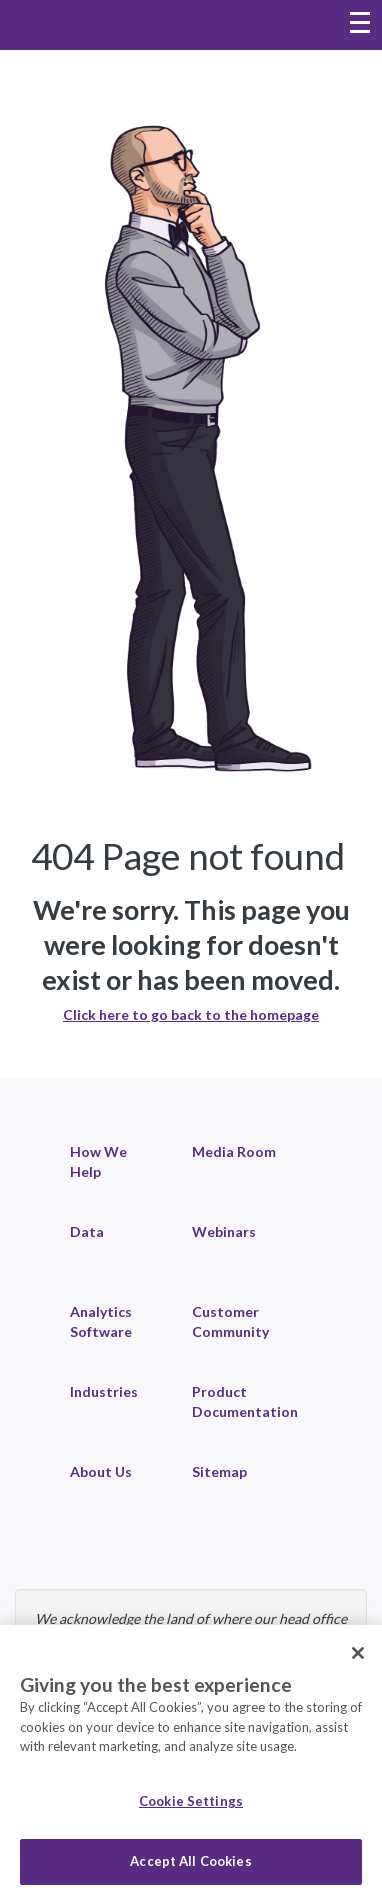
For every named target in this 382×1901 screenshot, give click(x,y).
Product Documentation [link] (245, 1401)
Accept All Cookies (190, 1861)
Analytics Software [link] (101, 1321)
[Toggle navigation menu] (360, 25)
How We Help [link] (98, 1161)
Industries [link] (104, 1391)
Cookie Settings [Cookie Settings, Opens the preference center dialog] (191, 1801)
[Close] (358, 1653)
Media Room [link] (234, 1151)
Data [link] (87, 1231)
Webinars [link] (224, 1231)
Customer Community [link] (230, 1321)
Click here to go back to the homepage (191, 1014)
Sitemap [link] (219, 1471)
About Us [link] (101, 1471)
